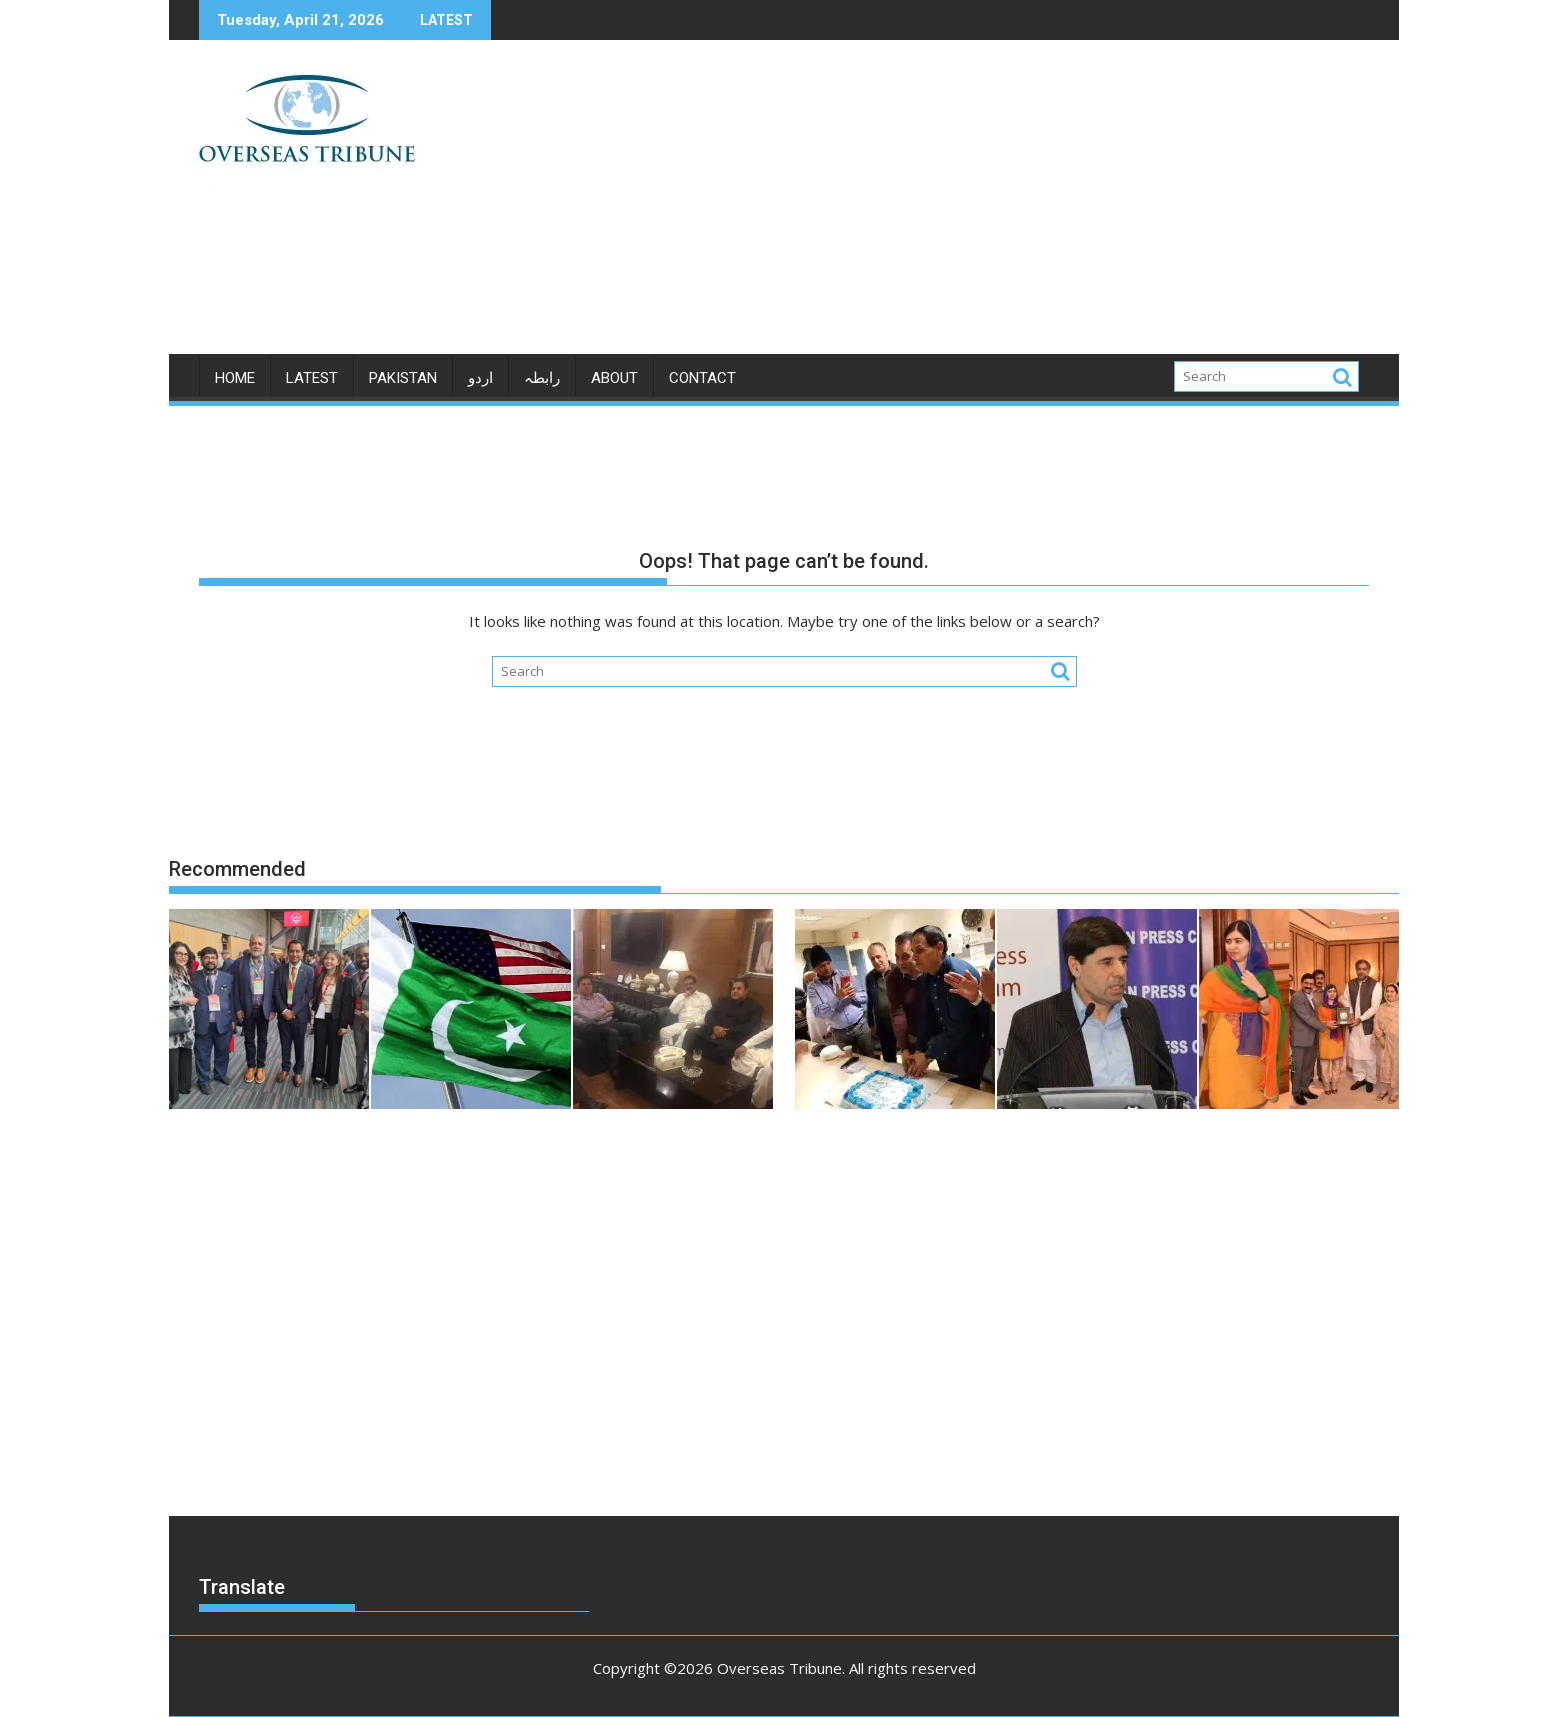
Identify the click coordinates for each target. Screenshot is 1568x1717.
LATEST (312, 378)
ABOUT (614, 378)
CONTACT (702, 378)
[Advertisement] (971, 205)
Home (235, 378)
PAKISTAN (403, 378)
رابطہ (542, 378)
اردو (480, 378)
